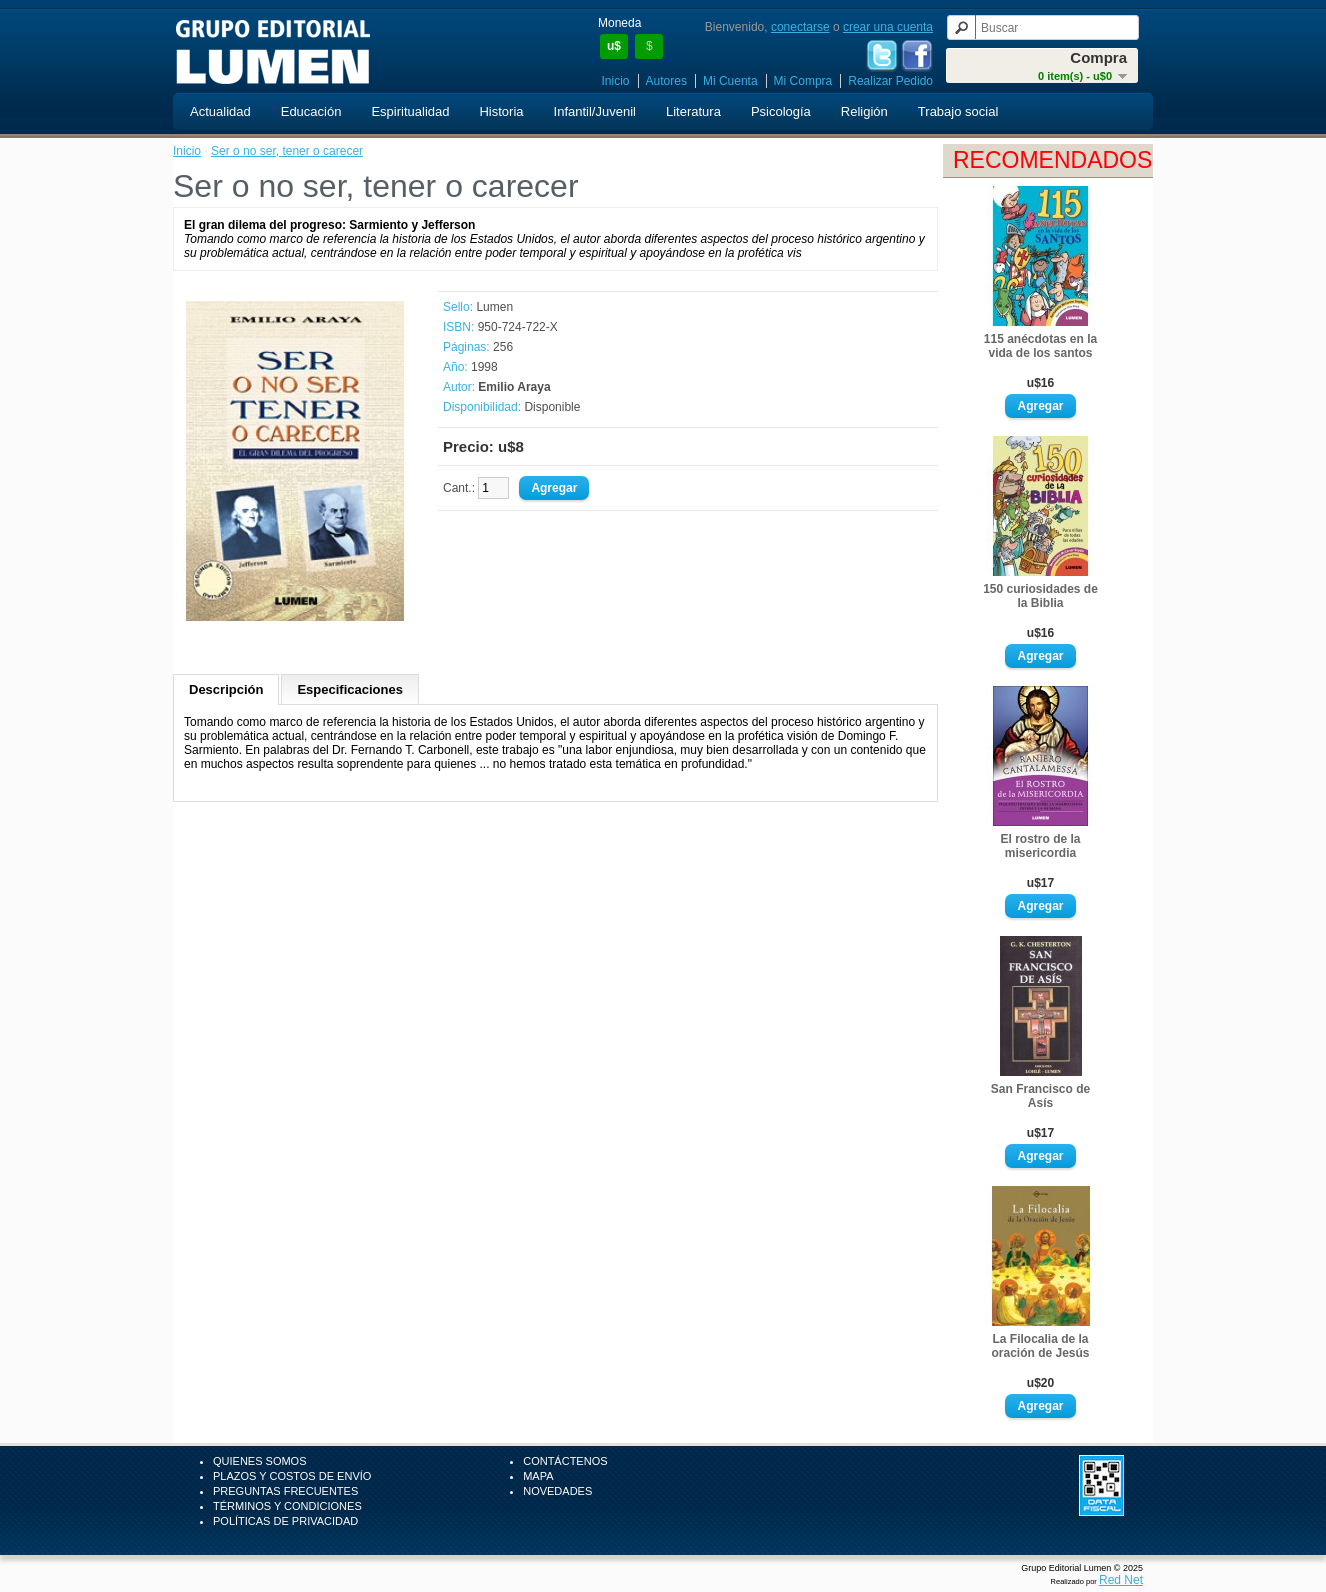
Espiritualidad (410, 111)
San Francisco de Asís (1040, 1096)
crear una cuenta (888, 27)
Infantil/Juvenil (595, 111)
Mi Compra (803, 81)
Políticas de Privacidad (285, 1521)
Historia (501, 111)
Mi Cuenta (730, 81)
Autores (666, 81)
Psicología (781, 111)
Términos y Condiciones (287, 1506)
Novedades (557, 1491)
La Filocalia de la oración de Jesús (1040, 1346)
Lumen (494, 307)
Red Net (1121, 1580)
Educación (311, 111)
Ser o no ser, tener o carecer (287, 151)
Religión (864, 111)
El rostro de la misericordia (1040, 846)
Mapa (538, 1476)
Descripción (226, 689)
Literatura (693, 111)
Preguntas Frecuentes (285, 1491)
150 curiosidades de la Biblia (1040, 596)
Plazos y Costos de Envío (292, 1476)
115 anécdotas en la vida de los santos (1040, 346)
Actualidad (220, 111)
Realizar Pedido (890, 81)
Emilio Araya (514, 387)
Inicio (616, 81)
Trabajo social (958, 111)
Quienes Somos (260, 1461)
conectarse (800, 27)
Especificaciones (350, 689)
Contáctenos (565, 1461)
